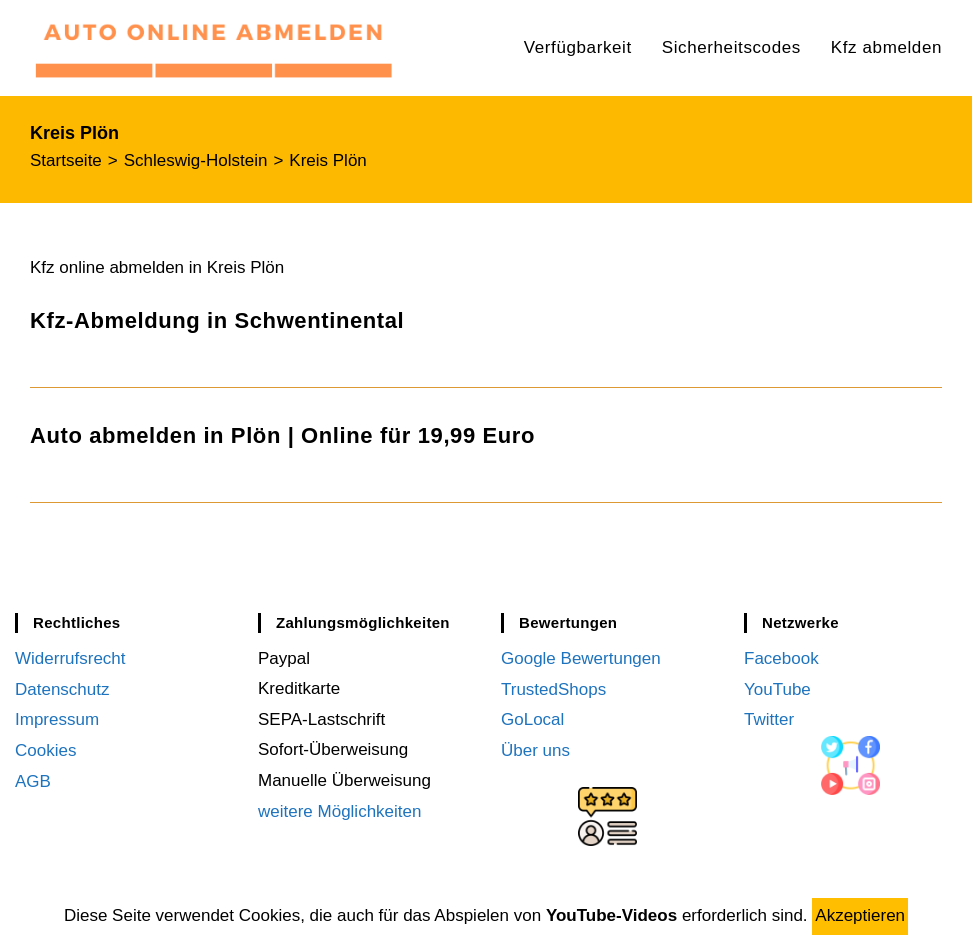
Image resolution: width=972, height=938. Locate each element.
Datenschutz (62, 688)
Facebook (781, 658)
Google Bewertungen (581, 658)
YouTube (777, 688)
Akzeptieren (860, 915)
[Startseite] (66, 160)
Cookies (45, 749)
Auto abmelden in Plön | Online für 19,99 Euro (282, 435)
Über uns (535, 749)
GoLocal (532, 719)
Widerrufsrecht (70, 658)
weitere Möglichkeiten (339, 811)
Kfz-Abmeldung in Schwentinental (217, 320)
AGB (33, 780)
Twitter (769, 719)
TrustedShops (553, 688)
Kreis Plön (327, 160)
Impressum (57, 719)
